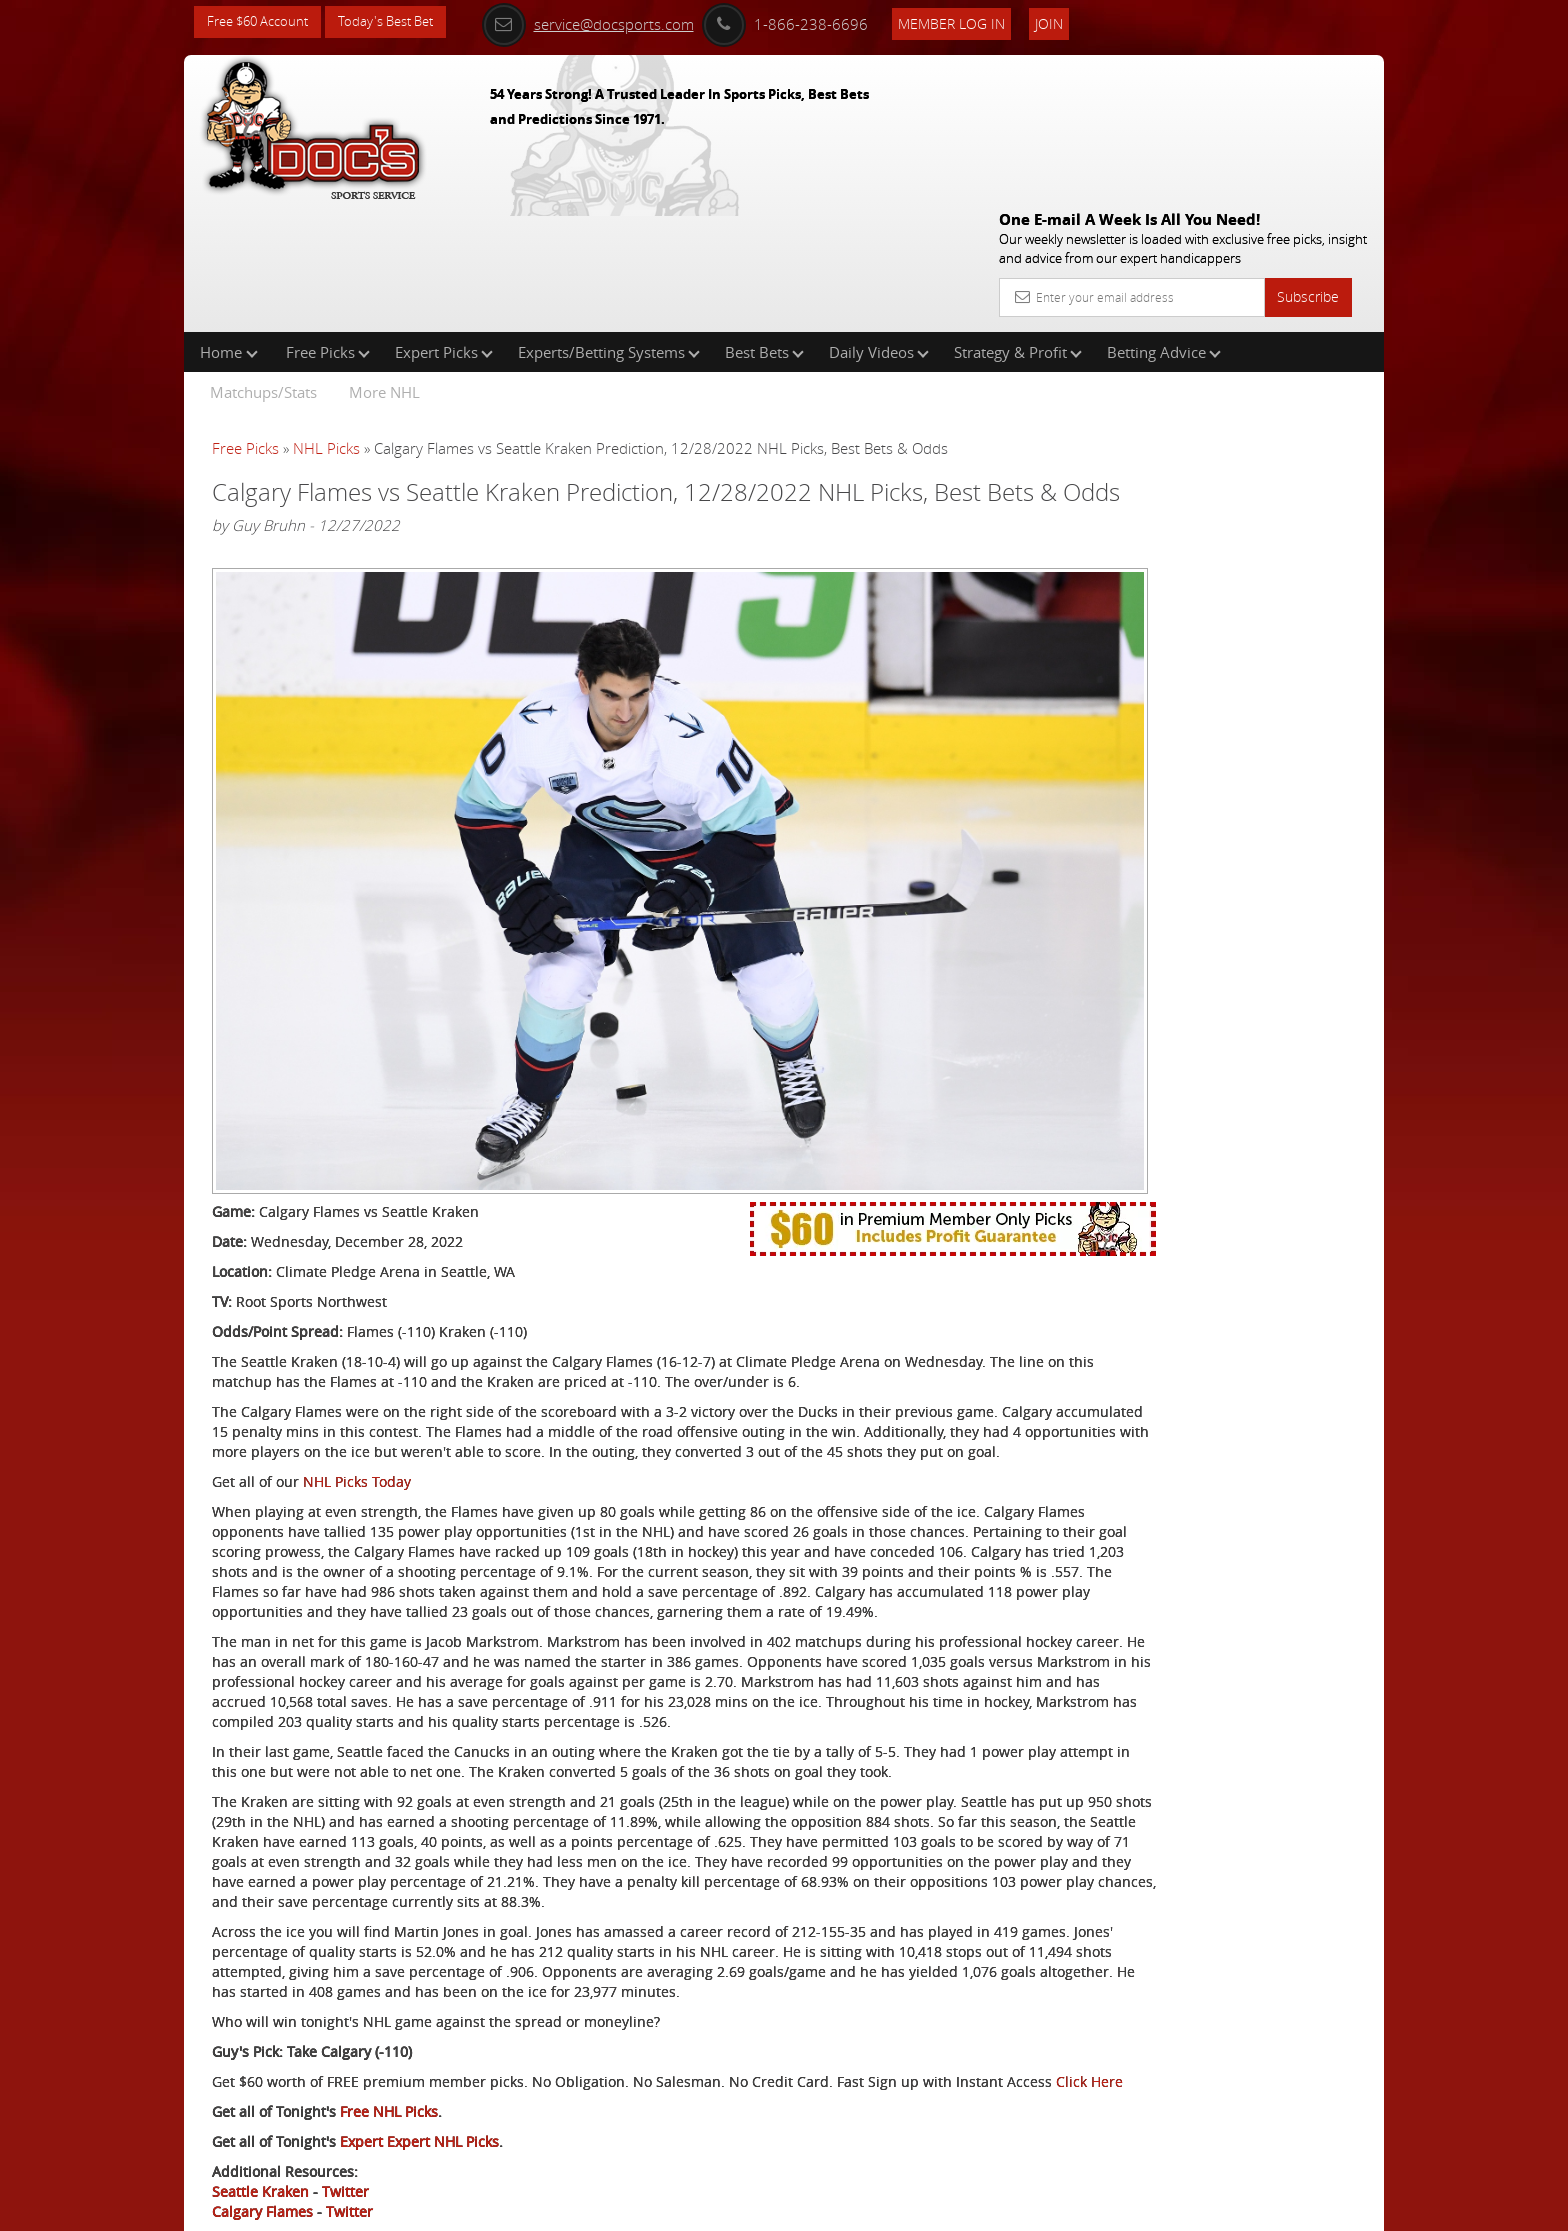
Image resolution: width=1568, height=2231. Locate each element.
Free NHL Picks (389, 2037)
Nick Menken (1178, 465)
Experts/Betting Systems (609, 224)
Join (1076, 21)
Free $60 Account (262, 22)
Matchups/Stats (263, 264)
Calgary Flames (262, 2137)
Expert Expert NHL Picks (419, 2067)
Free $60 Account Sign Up (1184, 702)
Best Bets (764, 224)
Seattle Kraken (260, 2117)
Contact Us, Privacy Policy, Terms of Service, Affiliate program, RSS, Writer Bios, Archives (903, 2207)
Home (229, 224)
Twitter (345, 2117)
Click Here (345, 2007)
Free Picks (328, 224)
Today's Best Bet (400, 22)
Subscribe (1308, 152)
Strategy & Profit (1018, 224)
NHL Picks (326, 320)
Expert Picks (444, 224)
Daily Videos (879, 224)
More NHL (384, 264)
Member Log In (978, 21)
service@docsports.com (615, 22)
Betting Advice (1164, 224)
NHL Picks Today (357, 1287)
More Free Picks (1294, 332)
